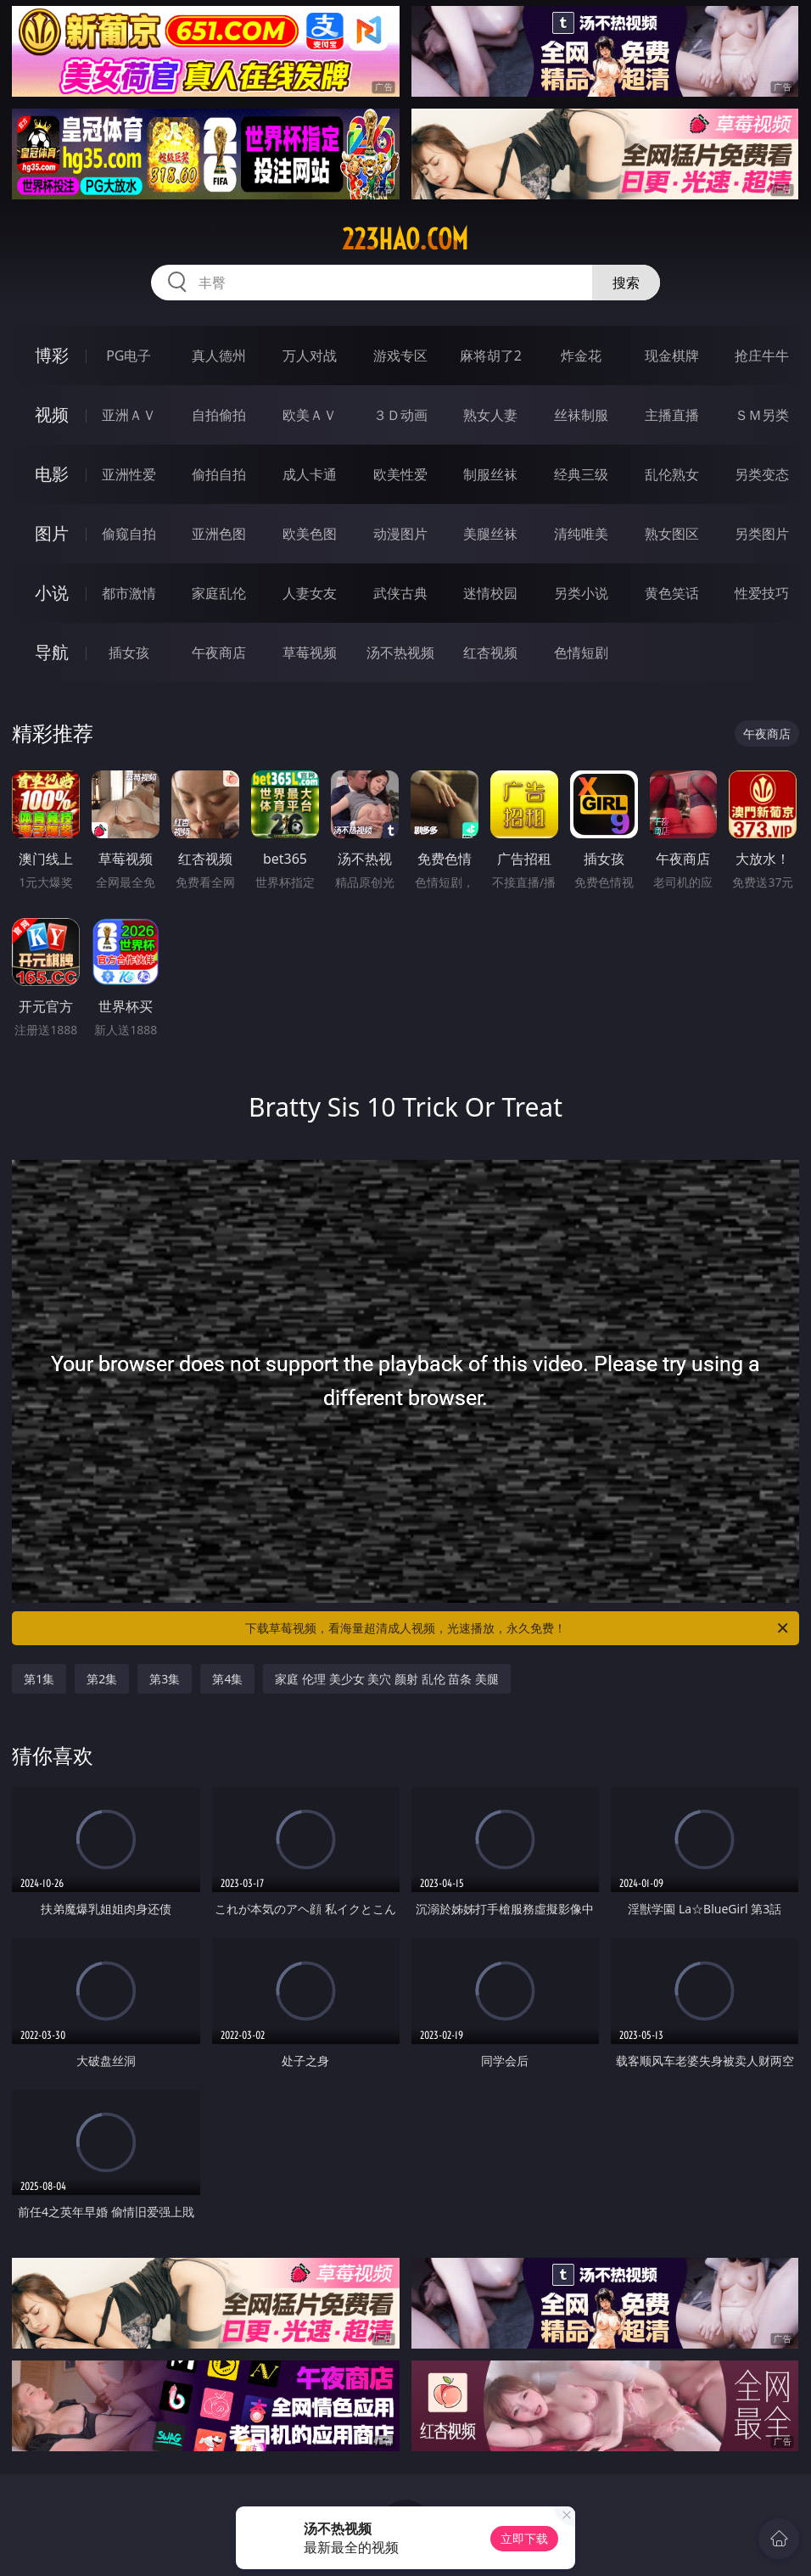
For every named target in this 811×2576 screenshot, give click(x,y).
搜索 (626, 282)
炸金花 (581, 355)
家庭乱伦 (219, 593)
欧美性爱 (400, 474)
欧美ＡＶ (309, 415)
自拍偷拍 (219, 415)
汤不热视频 (400, 652)
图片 (52, 533)
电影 (52, 473)
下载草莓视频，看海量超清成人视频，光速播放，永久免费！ (518, 1628)
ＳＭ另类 (762, 415)
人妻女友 (309, 593)
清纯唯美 (581, 533)
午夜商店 (219, 652)
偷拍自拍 (219, 474)
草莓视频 (309, 652)
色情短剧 (581, 652)
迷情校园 (490, 593)
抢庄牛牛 (762, 355)
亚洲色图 (219, 533)
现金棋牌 (672, 355)
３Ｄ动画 (400, 415)
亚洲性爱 (129, 474)
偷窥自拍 (129, 533)
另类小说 (581, 593)
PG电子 (128, 355)
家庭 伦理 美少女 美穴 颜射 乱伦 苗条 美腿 (386, 1679)
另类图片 (762, 533)
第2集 (102, 1679)
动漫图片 (400, 533)
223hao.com (405, 239)
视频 (52, 414)
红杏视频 (490, 652)
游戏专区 (400, 355)
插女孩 (129, 652)
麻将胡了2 (491, 355)
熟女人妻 (490, 415)
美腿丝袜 (490, 533)
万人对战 (309, 355)
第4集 (227, 1679)
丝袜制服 (581, 415)
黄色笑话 (672, 593)
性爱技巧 (762, 593)
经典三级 (581, 474)
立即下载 (524, 2538)
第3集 (164, 1679)
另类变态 (762, 474)
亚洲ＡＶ (129, 415)
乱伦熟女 (672, 474)
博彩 (52, 355)
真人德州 (219, 355)
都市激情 (129, 593)
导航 (52, 652)
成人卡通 (309, 474)
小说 (52, 592)
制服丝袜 (490, 474)
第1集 (39, 1679)
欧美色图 (309, 533)
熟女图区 (672, 533)
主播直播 (672, 415)
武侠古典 (400, 593)
